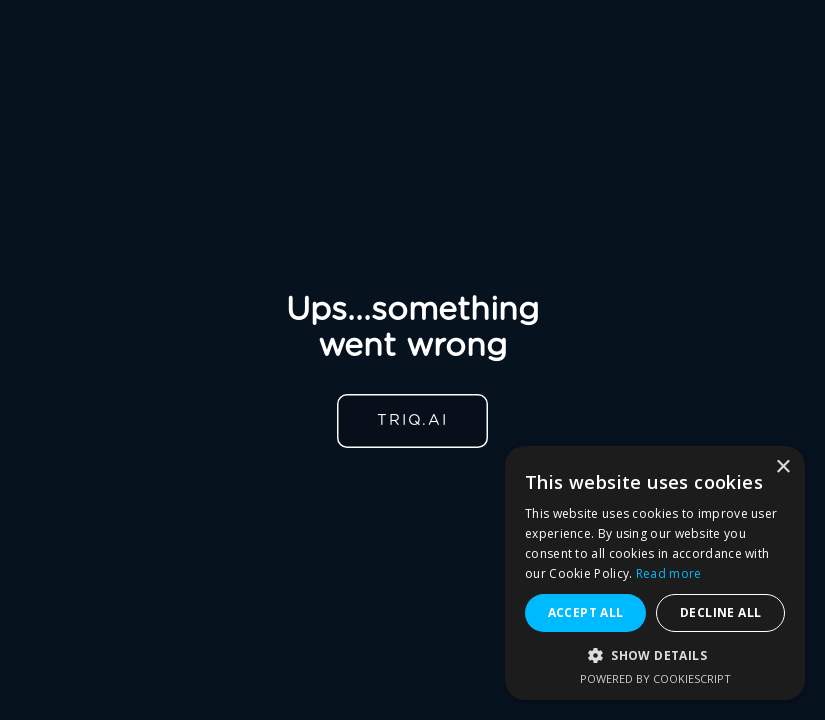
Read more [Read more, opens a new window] (669, 573)
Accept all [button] (586, 612)
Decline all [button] (720, 612)
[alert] (655, 573)
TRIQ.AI (412, 420)
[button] (655, 655)
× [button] (782, 467)
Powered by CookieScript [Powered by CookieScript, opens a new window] (655, 678)
